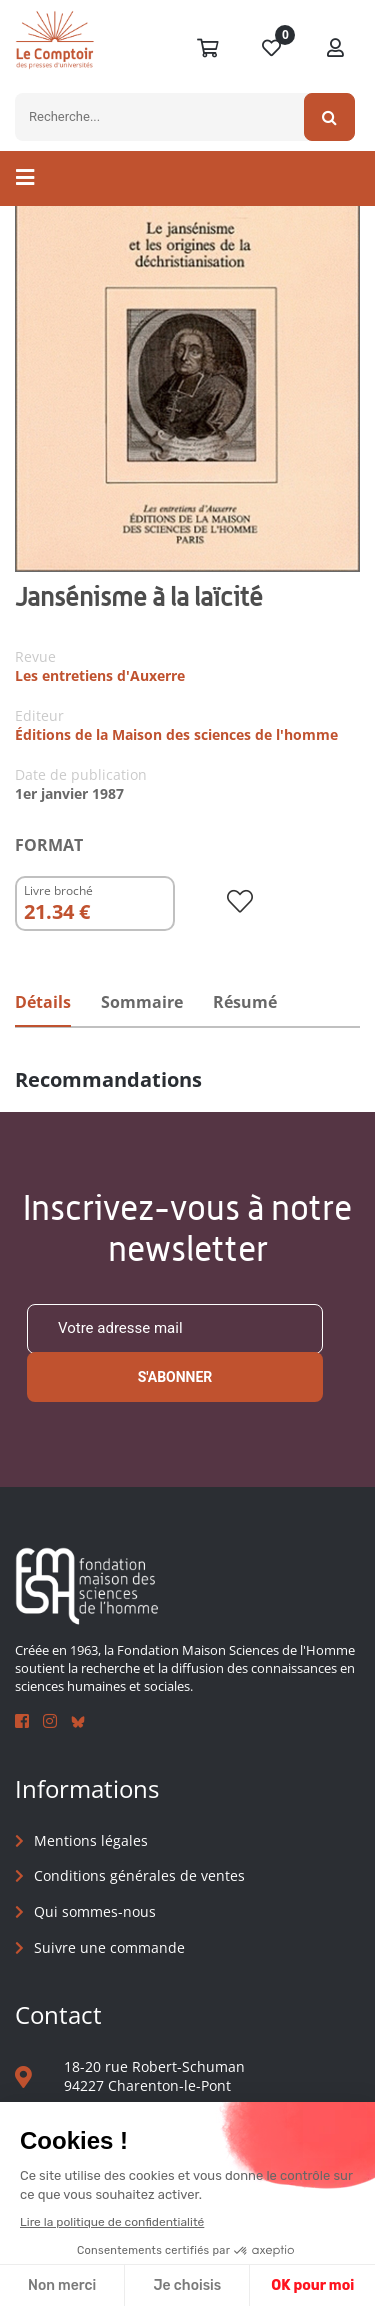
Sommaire (142, 1002)
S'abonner (175, 1377)
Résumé (245, 1002)
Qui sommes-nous (95, 1911)
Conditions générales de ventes (139, 1875)
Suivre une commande (109, 1947)
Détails (43, 1002)
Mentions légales (91, 1840)
